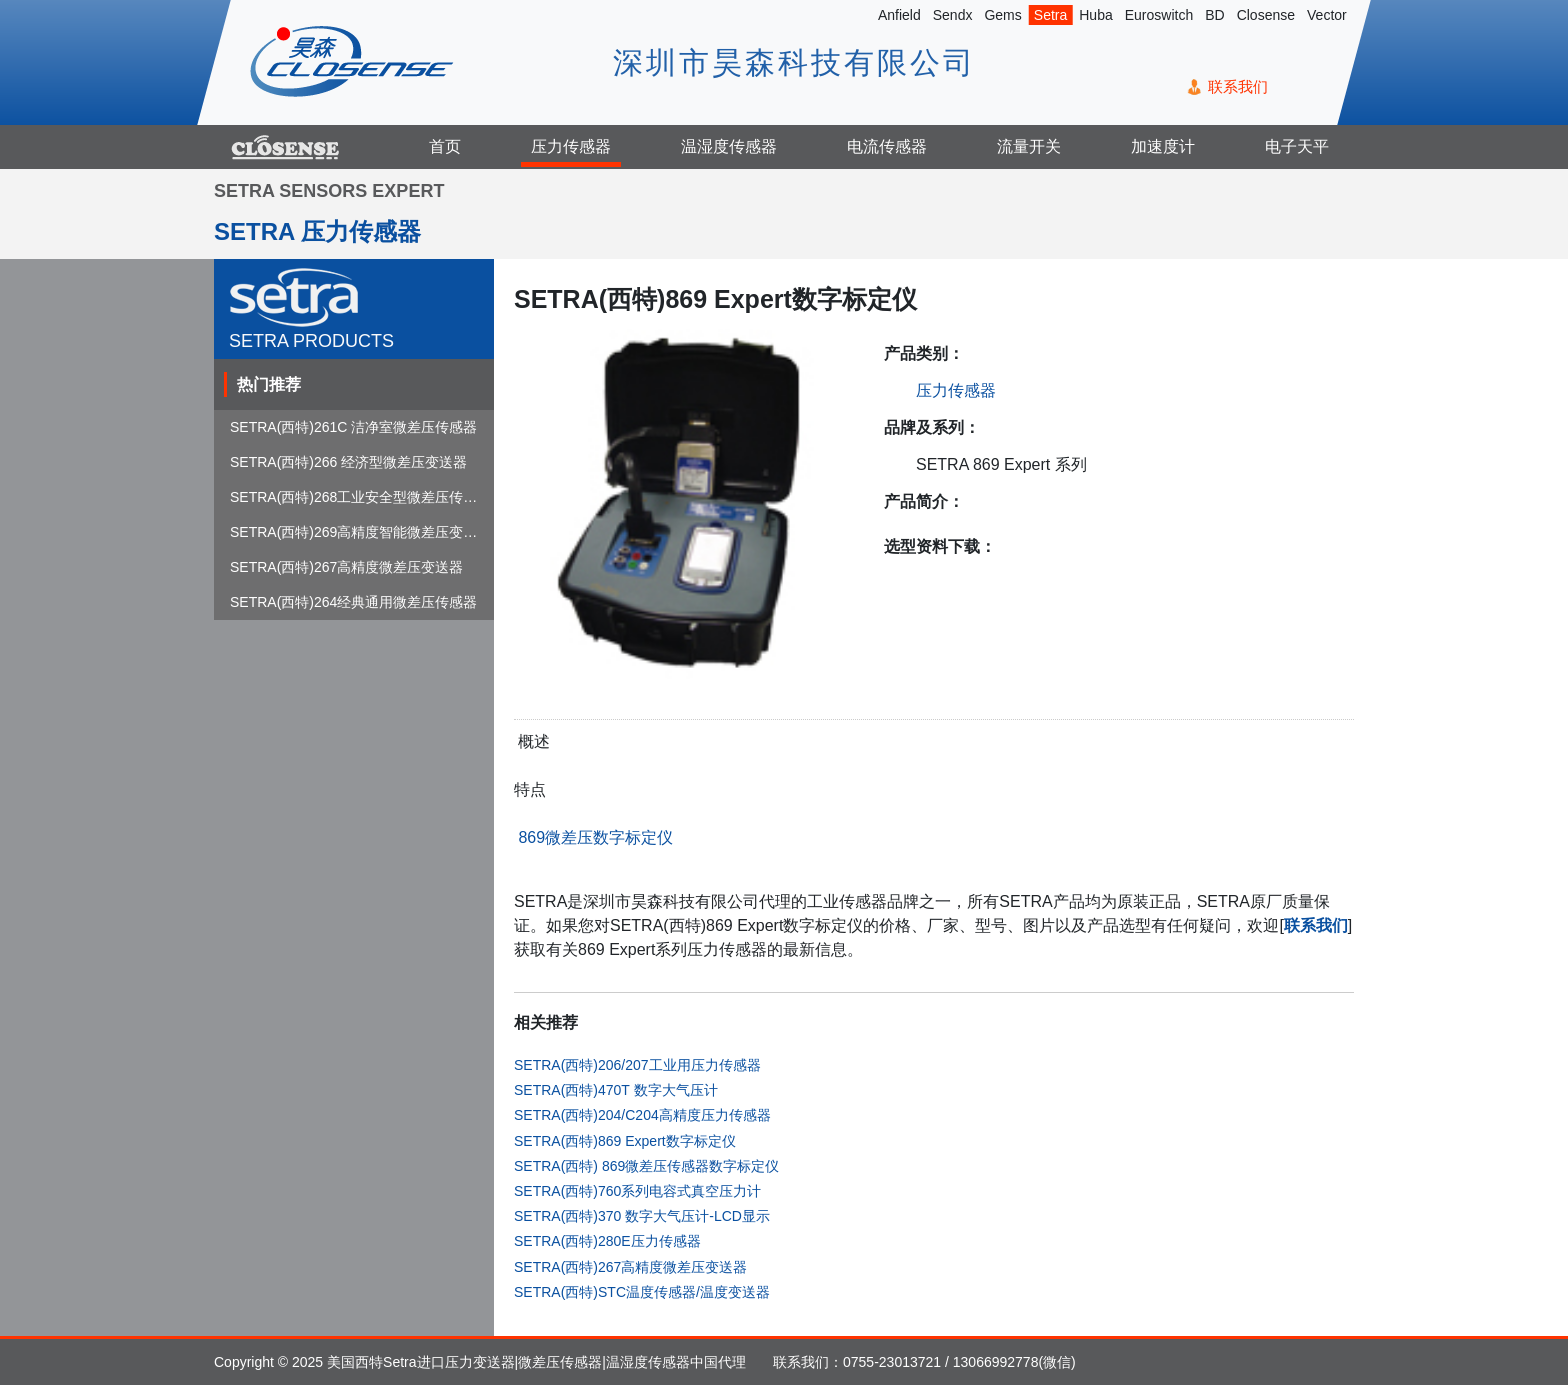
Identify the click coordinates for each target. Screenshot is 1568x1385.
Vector (1327, 15)
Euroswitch (1159, 15)
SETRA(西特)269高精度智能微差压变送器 (360, 532)
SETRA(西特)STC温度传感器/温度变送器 (642, 1292)
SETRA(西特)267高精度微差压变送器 (630, 1267)
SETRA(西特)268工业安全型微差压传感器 (360, 497)
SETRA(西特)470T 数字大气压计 (616, 1090)
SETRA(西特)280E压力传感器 (607, 1241)
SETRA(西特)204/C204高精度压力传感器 (642, 1115)
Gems (1002, 15)
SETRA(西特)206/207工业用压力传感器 (637, 1065)
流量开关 (1029, 146)
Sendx (953, 15)
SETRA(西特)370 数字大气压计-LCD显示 (642, 1216)
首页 (445, 146)
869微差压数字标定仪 (593, 837)
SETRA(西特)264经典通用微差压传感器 (353, 602)
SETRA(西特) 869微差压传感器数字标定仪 (646, 1166)
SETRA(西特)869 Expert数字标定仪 (625, 1141)
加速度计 (1163, 146)
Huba (1095, 15)
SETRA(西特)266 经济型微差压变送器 (348, 462)
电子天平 (1297, 146)
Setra (1050, 15)
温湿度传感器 (729, 146)
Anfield (899, 15)
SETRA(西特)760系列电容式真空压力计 (637, 1191)
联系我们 (1238, 86)
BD (1214, 15)
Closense (1266, 15)
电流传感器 (887, 146)
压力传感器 (571, 146)
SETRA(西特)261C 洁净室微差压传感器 (353, 427)
